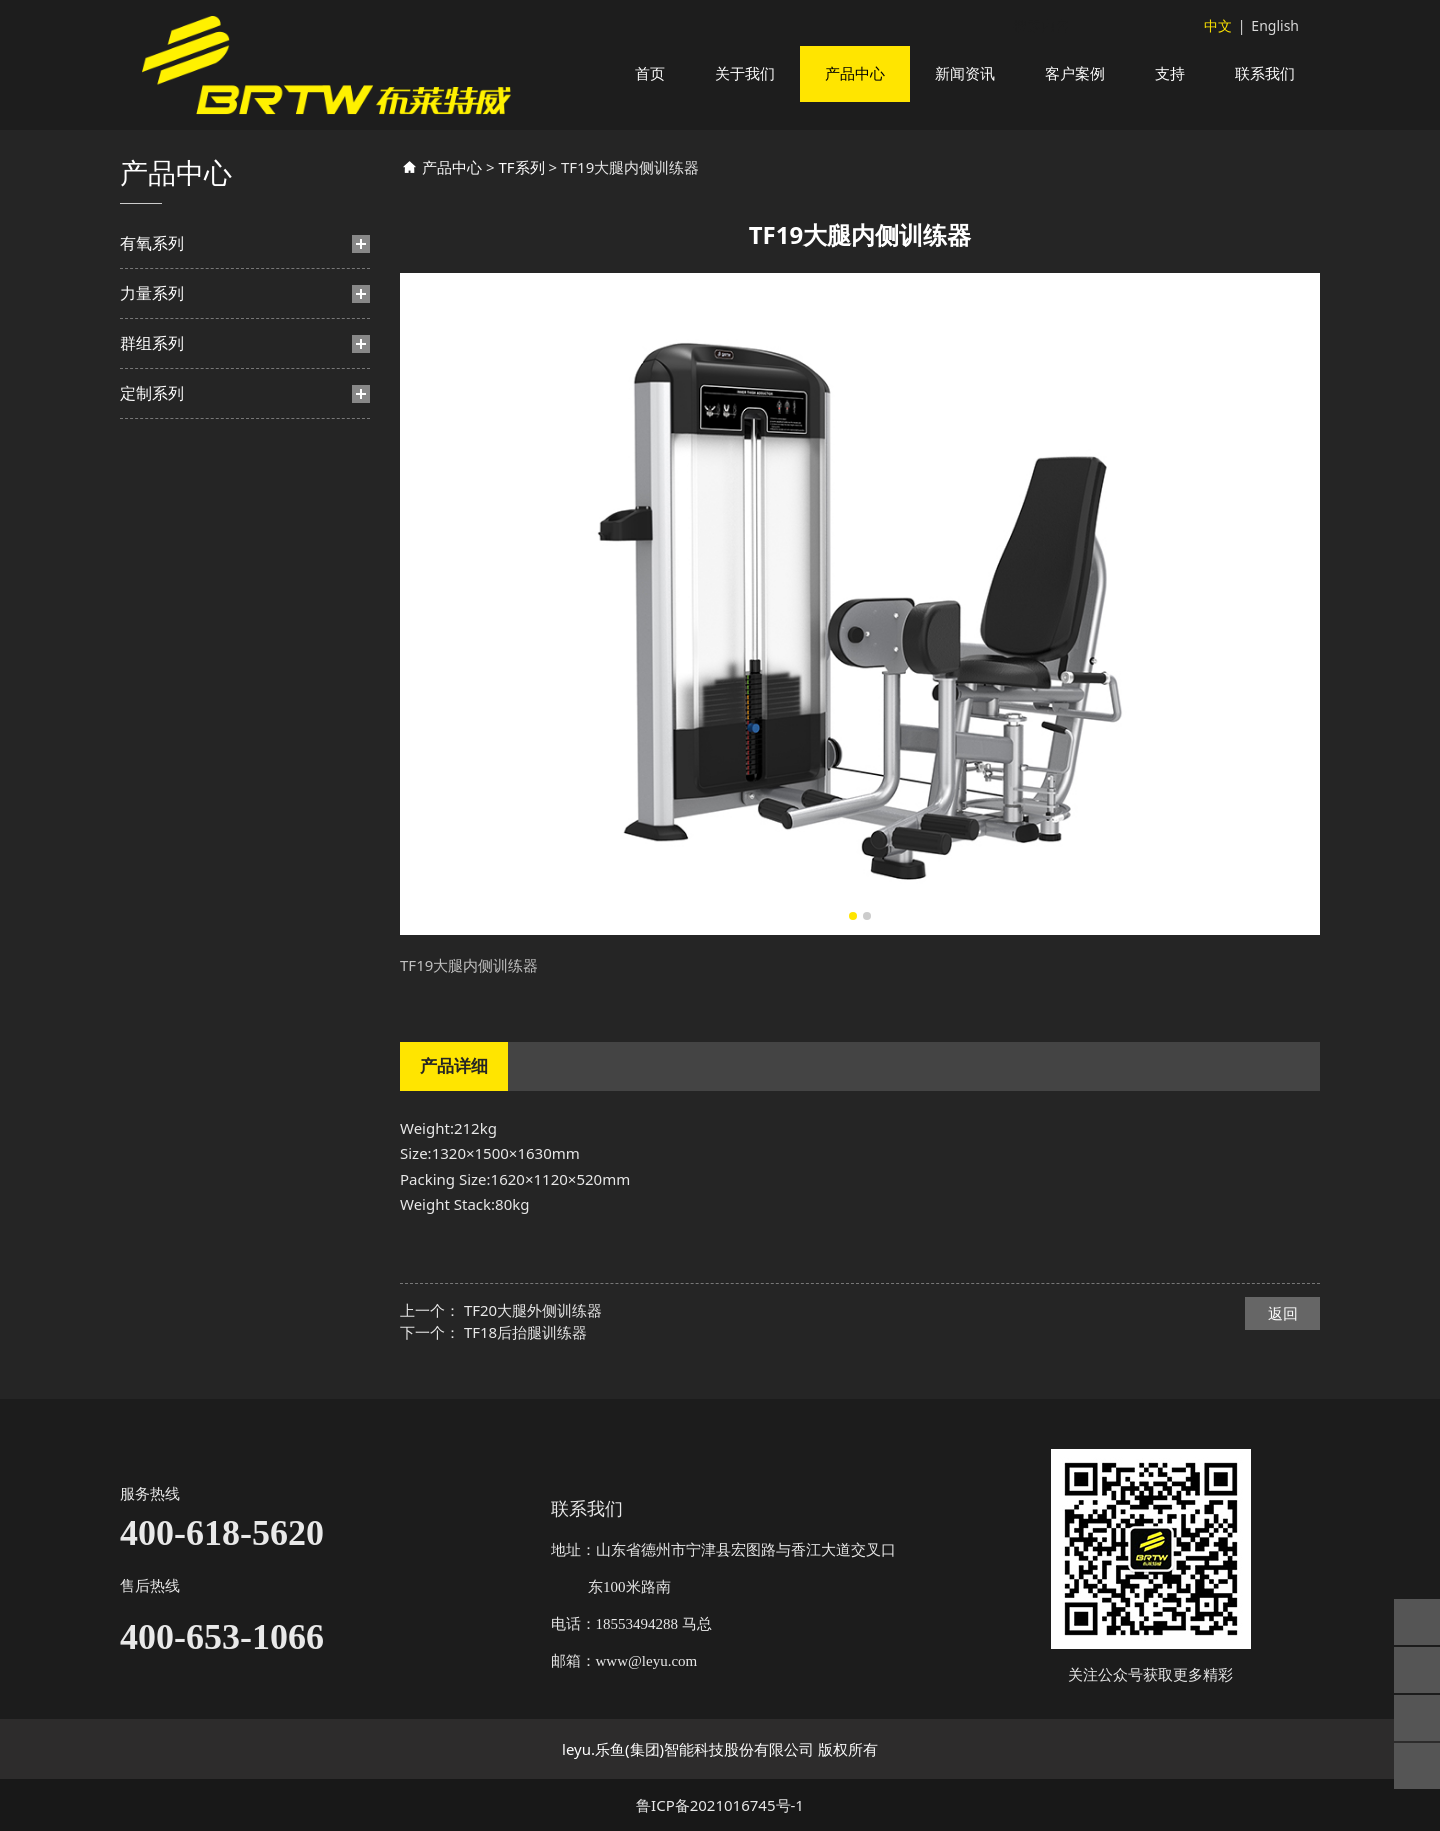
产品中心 (855, 73)
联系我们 (1265, 73)
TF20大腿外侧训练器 (533, 1334)
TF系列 (521, 191)
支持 (1170, 73)
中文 (1218, 25)
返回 (1283, 1337)
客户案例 (1075, 73)
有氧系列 (152, 267)
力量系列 (152, 317)
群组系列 (152, 367)
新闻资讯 (965, 73)
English (1275, 25)
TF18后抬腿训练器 (525, 1356)
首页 (650, 73)
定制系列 (152, 417)
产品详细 (454, 1089)
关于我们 (745, 73)
